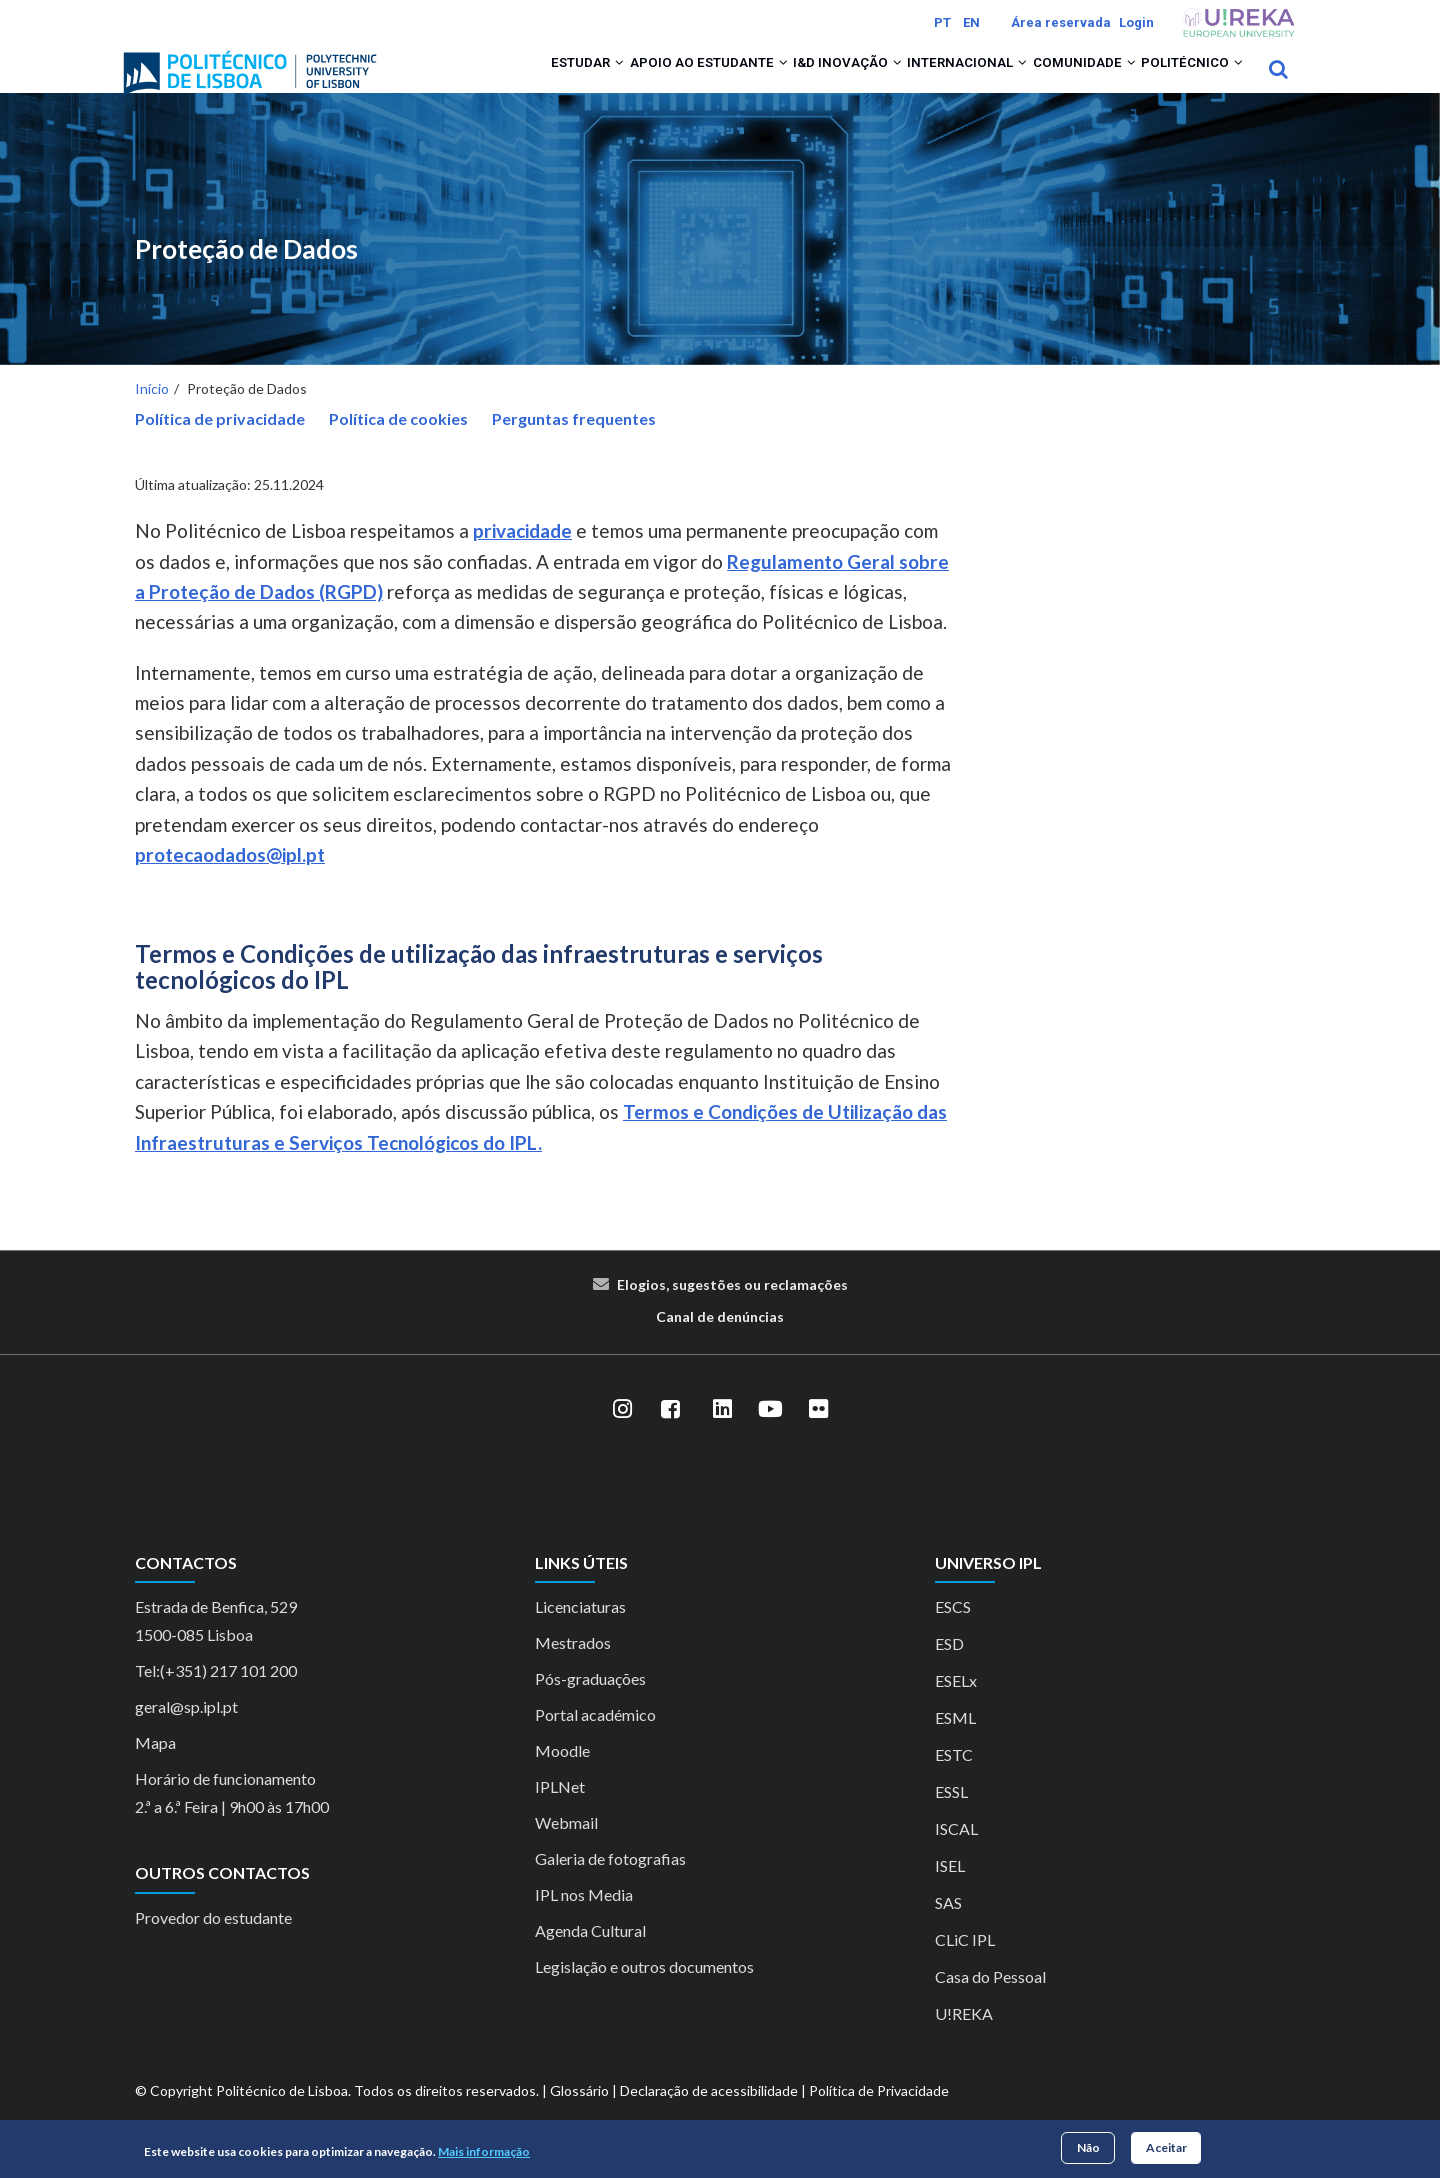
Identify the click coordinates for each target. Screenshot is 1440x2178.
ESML (955, 1744)
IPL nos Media (584, 1921)
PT (942, 22)
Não (1088, 2147)
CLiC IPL (965, 1966)
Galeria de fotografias (610, 1885)
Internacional (917, 82)
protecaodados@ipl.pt (230, 880)
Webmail (566, 1849)
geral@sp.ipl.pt (186, 1733)
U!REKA (964, 2040)
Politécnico (1182, 82)
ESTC (954, 1781)
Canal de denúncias (720, 1342)
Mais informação (484, 2151)
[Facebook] (670, 1435)
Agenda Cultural (590, 1957)
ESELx (956, 1707)
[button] (513, 82)
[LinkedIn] (722, 1435)
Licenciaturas (580, 1633)
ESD (949, 1670)
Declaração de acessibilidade (709, 2117)
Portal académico (595, 1741)
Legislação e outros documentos (644, 1993)
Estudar (478, 82)
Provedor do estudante (213, 1943)
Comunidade (1054, 82)
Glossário (579, 2117)
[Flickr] (818, 1435)
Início (152, 414)
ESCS (953, 1633)
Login (1136, 22)
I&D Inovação (779, 82)
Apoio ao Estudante (621, 82)
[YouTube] (770, 1435)
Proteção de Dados (246, 275)
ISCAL (956, 1855)
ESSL (951, 1818)
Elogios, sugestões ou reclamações (732, 1310)
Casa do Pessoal (990, 2003)
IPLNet (560, 1813)
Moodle (562, 1777)
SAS (948, 1929)
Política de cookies (398, 444)
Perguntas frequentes (574, 444)
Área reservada (1061, 22)
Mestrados (573, 1669)
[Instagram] (622, 1435)
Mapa (155, 1769)
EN (971, 22)
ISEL (950, 1892)
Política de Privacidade (879, 2117)
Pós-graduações (590, 1705)
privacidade (522, 557)
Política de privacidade (220, 444)
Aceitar (1166, 2147)
